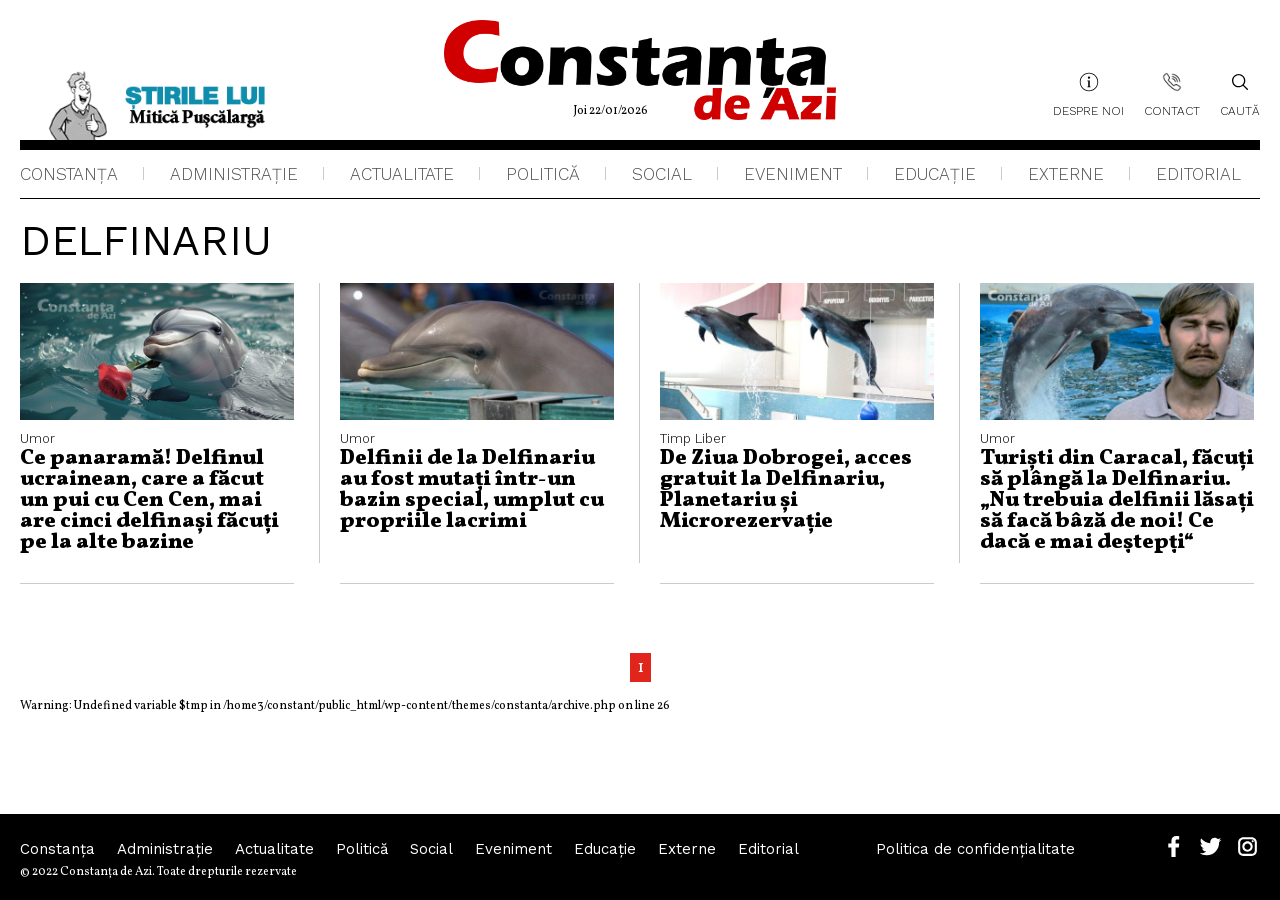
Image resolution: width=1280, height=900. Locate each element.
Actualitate (402, 174)
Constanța (69, 174)
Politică (543, 174)
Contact (1172, 111)
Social (662, 174)
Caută (1240, 95)
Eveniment (793, 174)
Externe (1066, 174)
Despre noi (1088, 111)
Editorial (1198, 174)
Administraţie (234, 174)
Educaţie (935, 174)
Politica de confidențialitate (975, 849)
